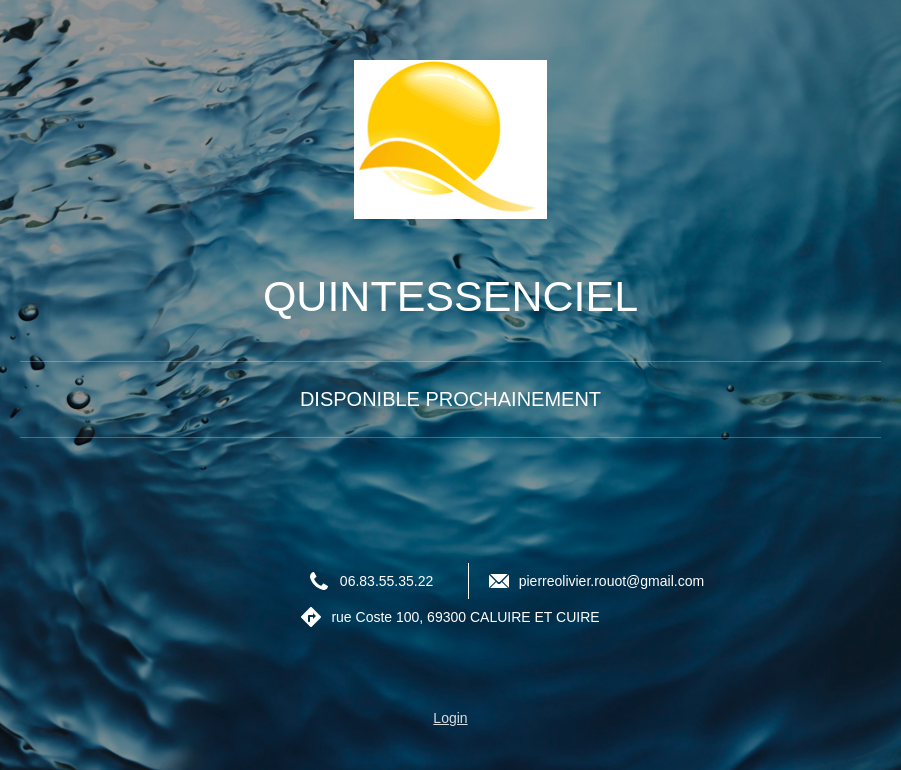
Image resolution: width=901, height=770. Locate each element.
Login (450, 718)
